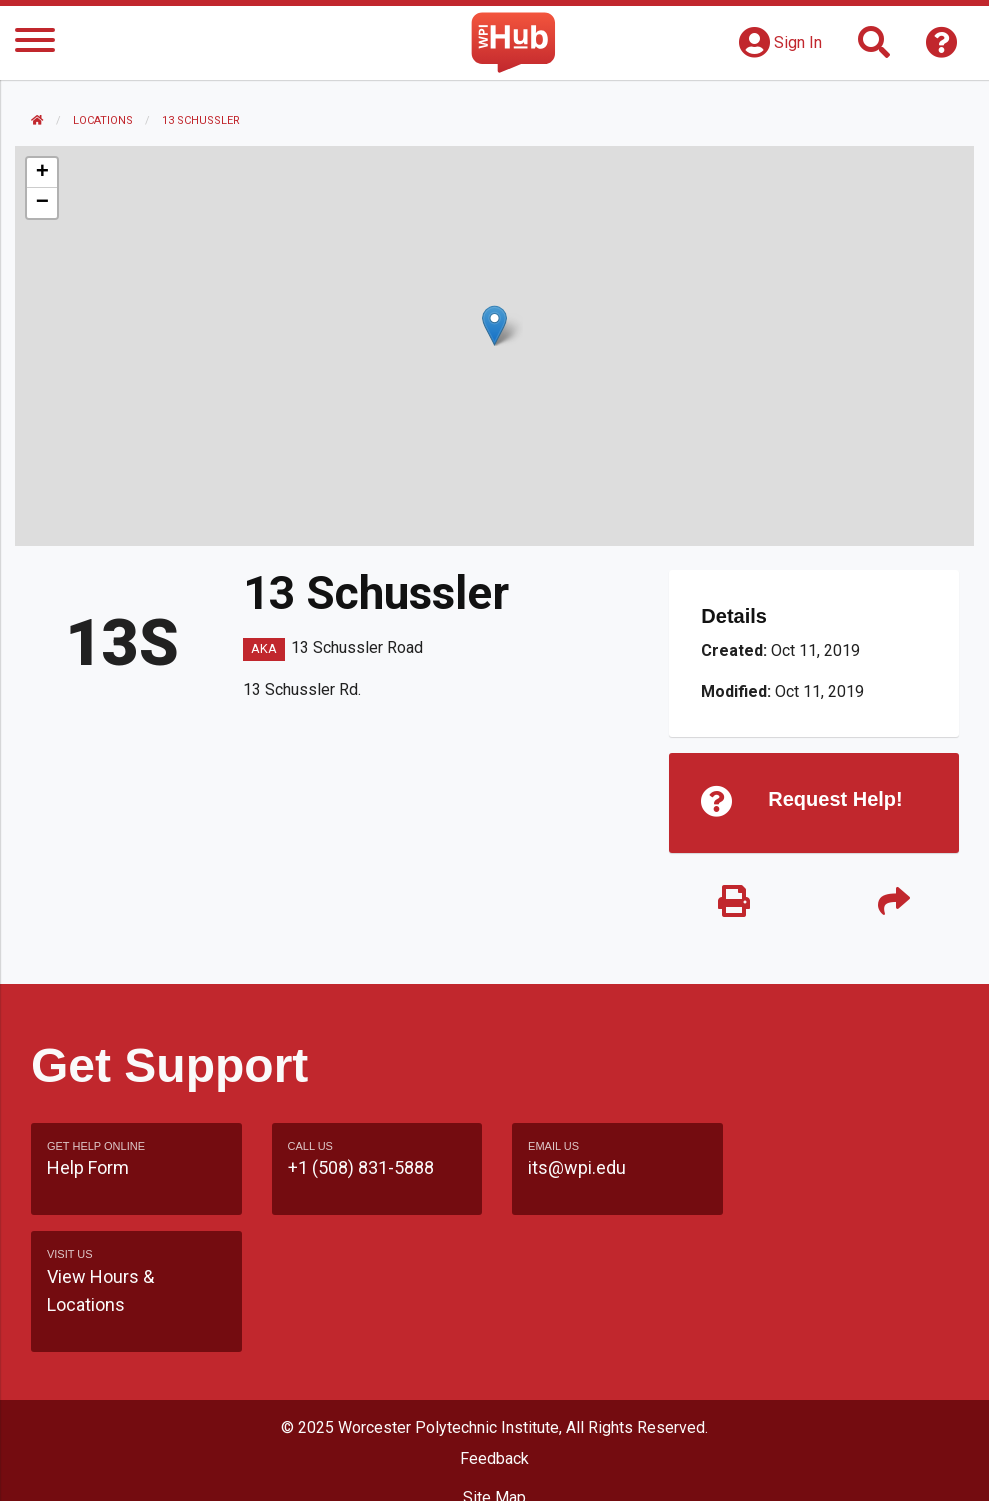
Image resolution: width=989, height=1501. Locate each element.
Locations (103, 120)
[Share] (894, 902)
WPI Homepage (494, 1427)
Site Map (494, 1389)
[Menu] (35, 43)
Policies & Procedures (495, 1465)
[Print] (734, 902)
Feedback (494, 1350)
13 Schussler (201, 120)
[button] (494, 325)
